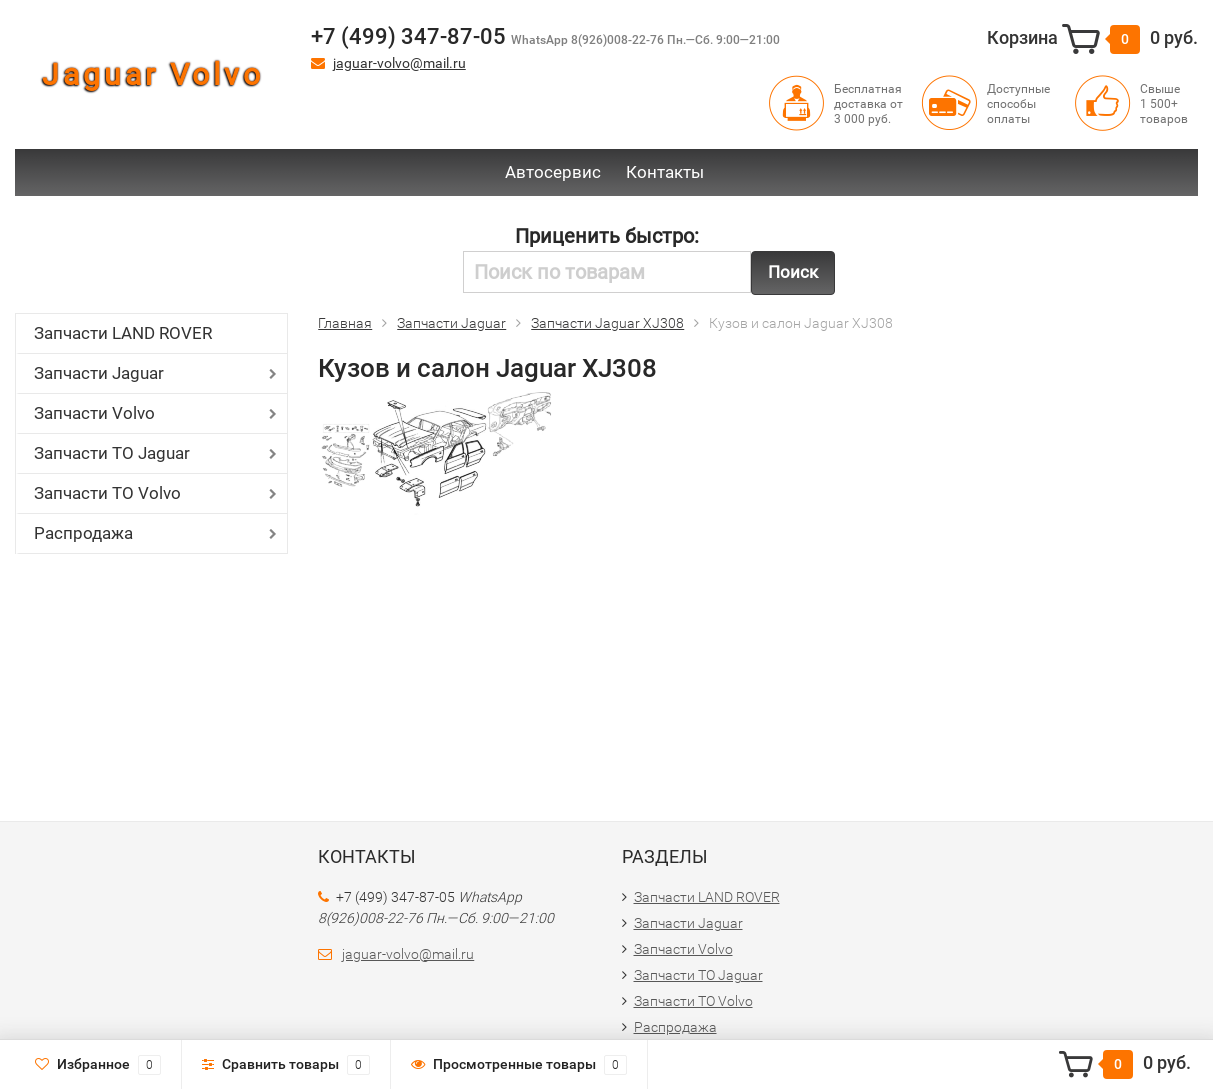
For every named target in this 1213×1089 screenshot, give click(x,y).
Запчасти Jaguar (99, 373)
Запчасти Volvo (94, 413)
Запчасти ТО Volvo (107, 493)
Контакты (665, 172)
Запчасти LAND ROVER (123, 333)
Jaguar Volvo (153, 74)
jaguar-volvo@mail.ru (399, 63)
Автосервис (553, 172)
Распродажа (83, 533)
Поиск (793, 272)
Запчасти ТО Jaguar (112, 453)
